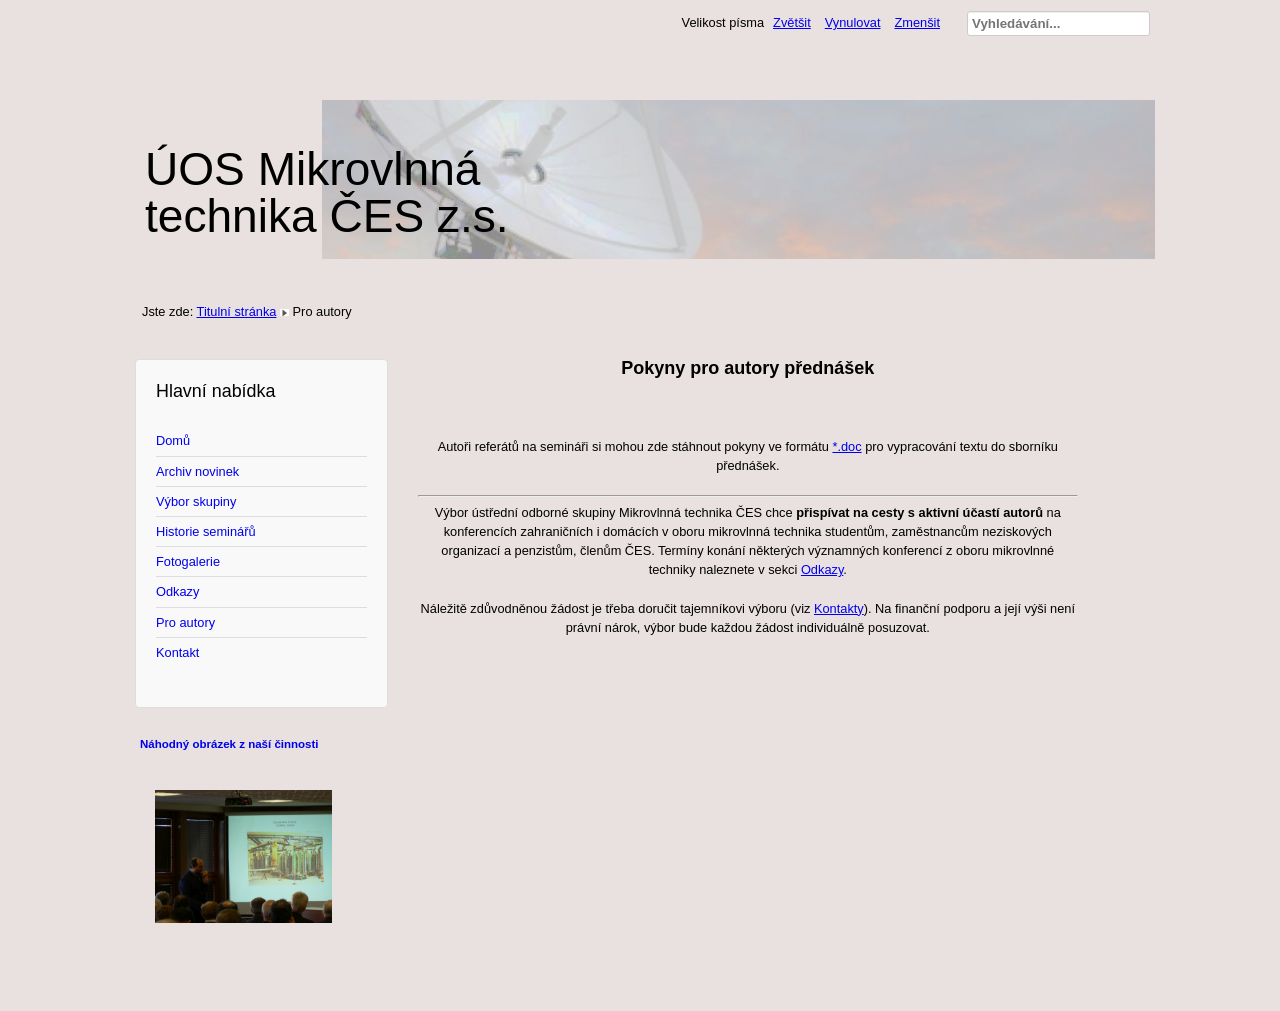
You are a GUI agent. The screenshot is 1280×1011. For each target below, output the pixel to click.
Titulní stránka (237, 311)
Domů (173, 440)
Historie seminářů (206, 531)
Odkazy (177, 591)
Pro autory (185, 622)
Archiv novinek (197, 471)
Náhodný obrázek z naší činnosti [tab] (229, 744)
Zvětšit (792, 22)
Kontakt (177, 652)
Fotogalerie (188, 561)
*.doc (846, 446)
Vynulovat (853, 22)
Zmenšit (917, 22)
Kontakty (839, 608)
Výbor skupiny (196, 501)
